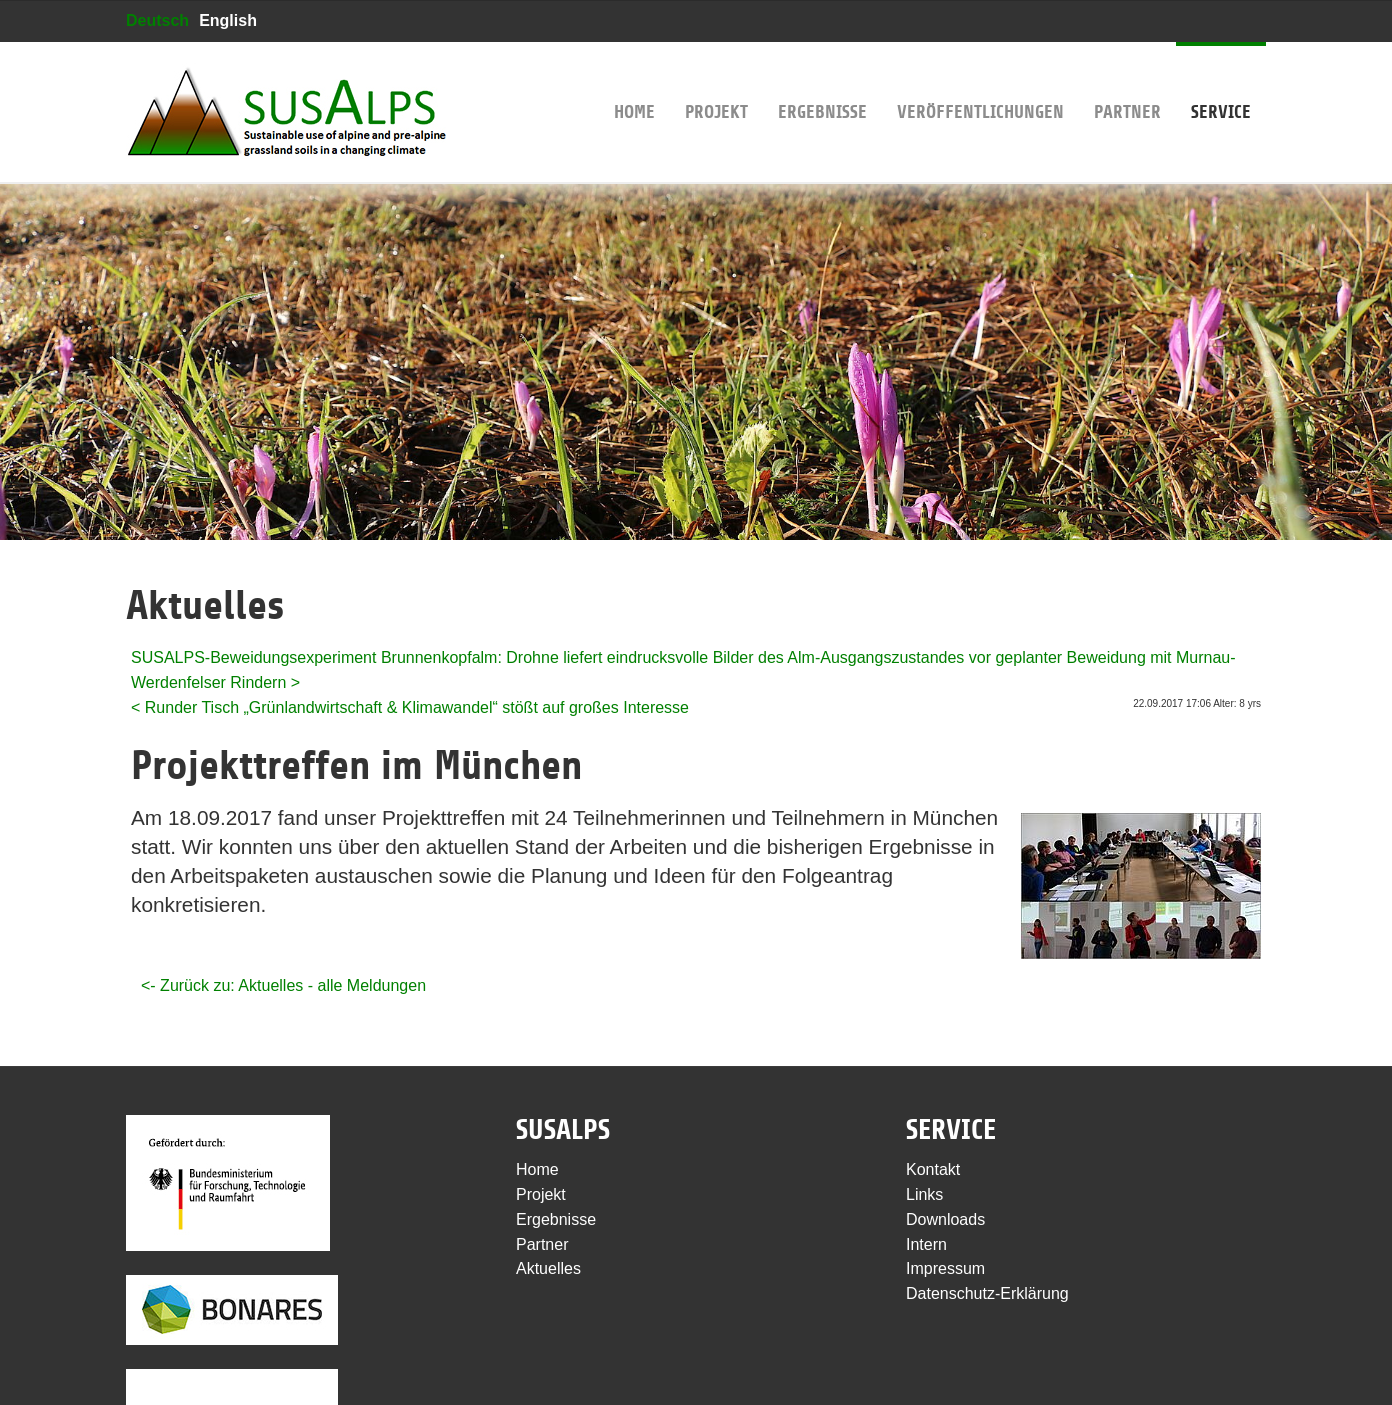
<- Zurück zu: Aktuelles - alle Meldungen (283, 985)
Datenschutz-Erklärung (987, 1293)
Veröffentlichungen (980, 82)
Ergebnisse (822, 82)
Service (1221, 82)
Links (924, 1194)
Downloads (945, 1219)
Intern (926, 1244)
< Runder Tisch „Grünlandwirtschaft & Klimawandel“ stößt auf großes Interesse (410, 707)
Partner (1127, 82)
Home (634, 82)
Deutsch (157, 20)
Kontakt (933, 1169)
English (228, 20)
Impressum (945, 1268)
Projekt (716, 82)
